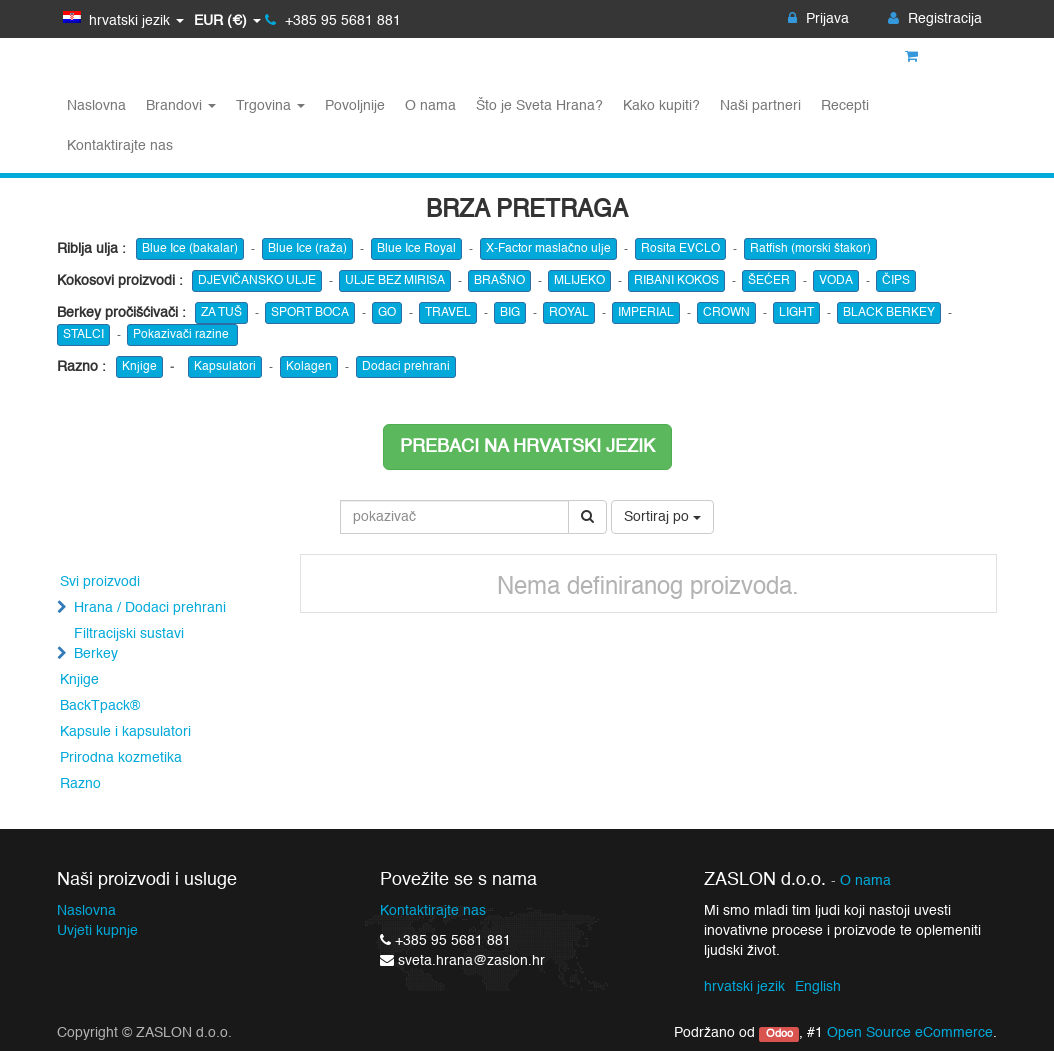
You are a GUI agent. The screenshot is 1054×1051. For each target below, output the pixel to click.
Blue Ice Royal (416, 249)
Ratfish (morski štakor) (810, 249)
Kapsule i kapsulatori (125, 732)
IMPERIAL (646, 313)
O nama (865, 881)
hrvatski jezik (744, 987)
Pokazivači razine (182, 335)
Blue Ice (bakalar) (190, 249)
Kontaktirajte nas (433, 911)
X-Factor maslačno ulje (548, 249)
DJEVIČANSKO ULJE (257, 281)
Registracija (935, 19)
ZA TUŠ (221, 313)
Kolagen (309, 367)
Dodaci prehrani (406, 367)
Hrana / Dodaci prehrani (150, 608)
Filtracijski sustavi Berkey (129, 644)
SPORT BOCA (310, 313)
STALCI (83, 335)
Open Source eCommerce (910, 1033)
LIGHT (796, 313)
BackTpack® (100, 706)
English (818, 987)
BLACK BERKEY (889, 313)
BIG (510, 313)
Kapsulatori (225, 367)
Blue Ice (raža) (307, 249)
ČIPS (896, 281)
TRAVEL (448, 313)
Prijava (818, 19)
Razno (80, 784)
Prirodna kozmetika (121, 758)
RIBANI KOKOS (676, 281)
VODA (836, 281)
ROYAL (569, 313)
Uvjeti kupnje (97, 931)
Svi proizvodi (100, 582)
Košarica (943, 57)
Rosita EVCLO (680, 249)
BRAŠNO (499, 281)
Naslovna (86, 911)
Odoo (779, 1034)
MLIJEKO (579, 281)
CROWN (726, 313)
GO (387, 313)
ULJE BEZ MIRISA (395, 281)
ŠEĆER (769, 281)
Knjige (139, 367)
